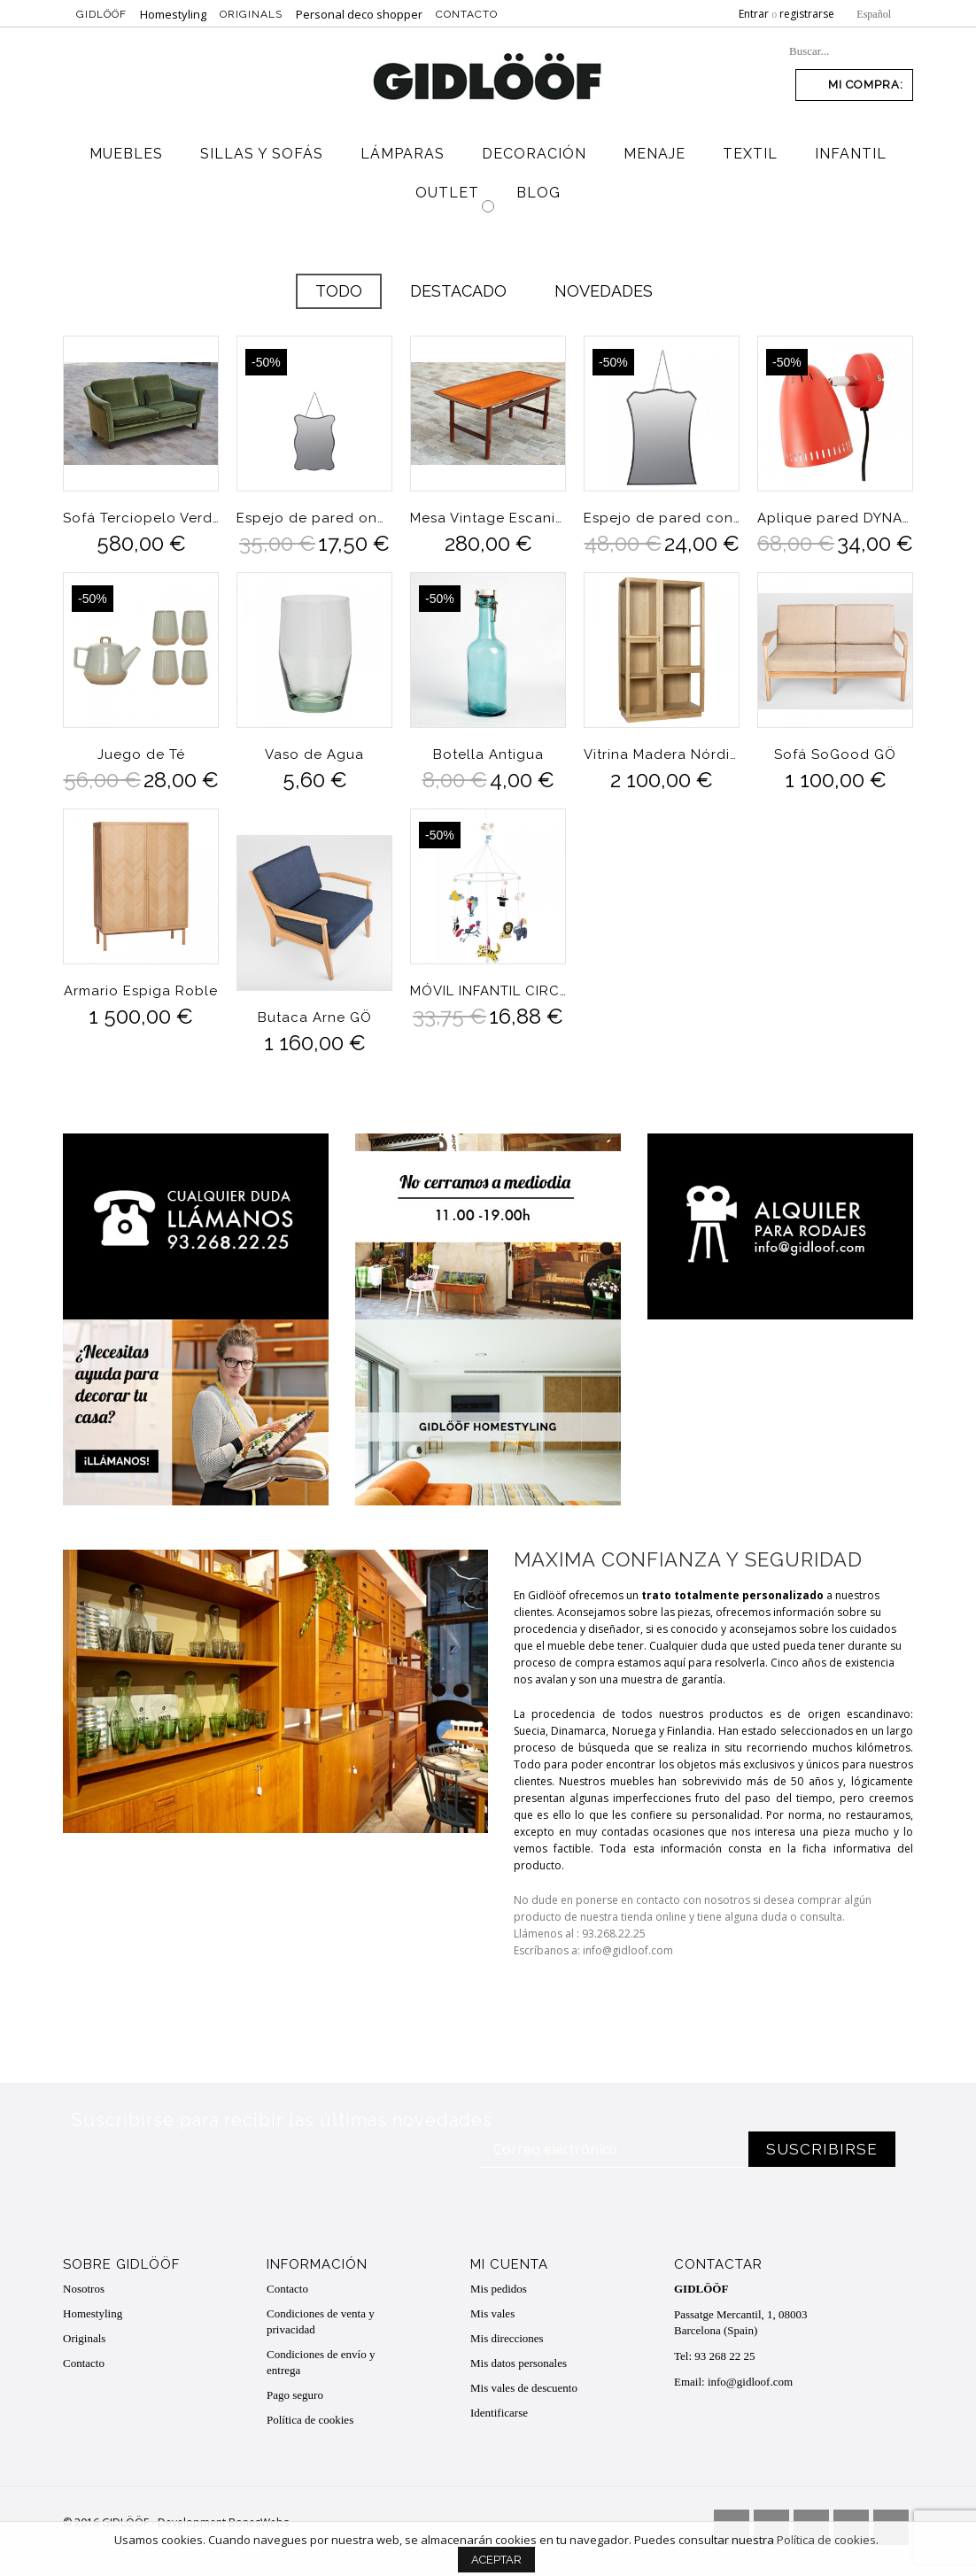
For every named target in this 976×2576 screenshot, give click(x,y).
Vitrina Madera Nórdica (662, 754)
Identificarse (499, 2412)
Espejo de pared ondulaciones (314, 518)
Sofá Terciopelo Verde (141, 518)
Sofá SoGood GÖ (835, 754)
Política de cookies (310, 2419)
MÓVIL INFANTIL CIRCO (488, 991)
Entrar (754, 13)
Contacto (467, 14)
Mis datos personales (518, 2363)
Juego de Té (141, 754)
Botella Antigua (488, 754)
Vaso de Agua (314, 754)
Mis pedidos (498, 2288)
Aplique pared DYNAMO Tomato (835, 518)
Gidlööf (101, 14)
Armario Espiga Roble (141, 991)
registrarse (806, 13)
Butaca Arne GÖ (315, 1017)
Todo (338, 291)
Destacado (458, 291)
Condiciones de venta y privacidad (321, 2321)
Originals (251, 14)
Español (873, 14)
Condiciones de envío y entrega (321, 2362)
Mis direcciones (507, 2338)
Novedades (603, 291)
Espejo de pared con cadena (662, 518)
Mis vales (492, 2313)
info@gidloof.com (750, 2381)
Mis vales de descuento (523, 2387)
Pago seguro (295, 2395)
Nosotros (84, 2288)
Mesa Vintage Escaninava (488, 518)
